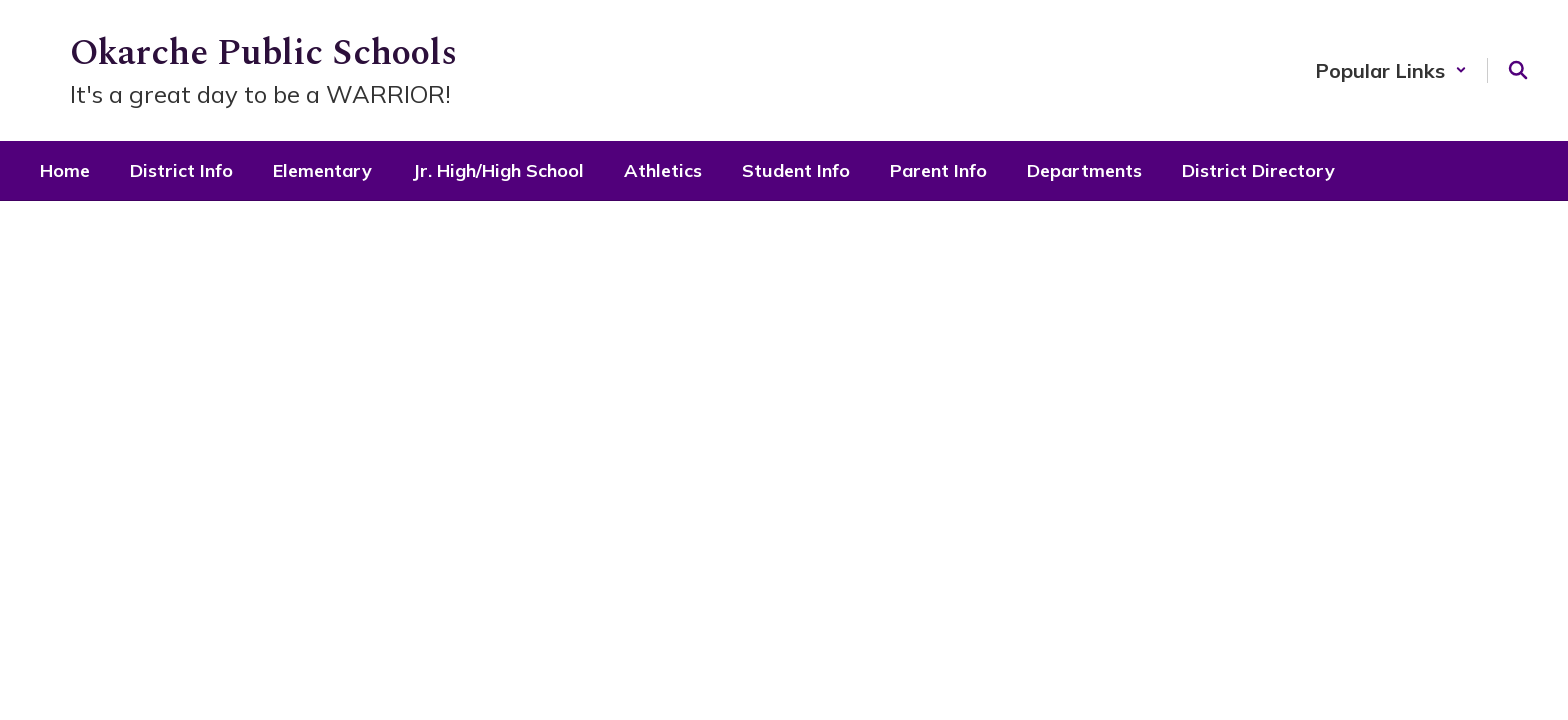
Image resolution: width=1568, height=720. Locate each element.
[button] (1391, 70)
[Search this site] (1518, 70)
